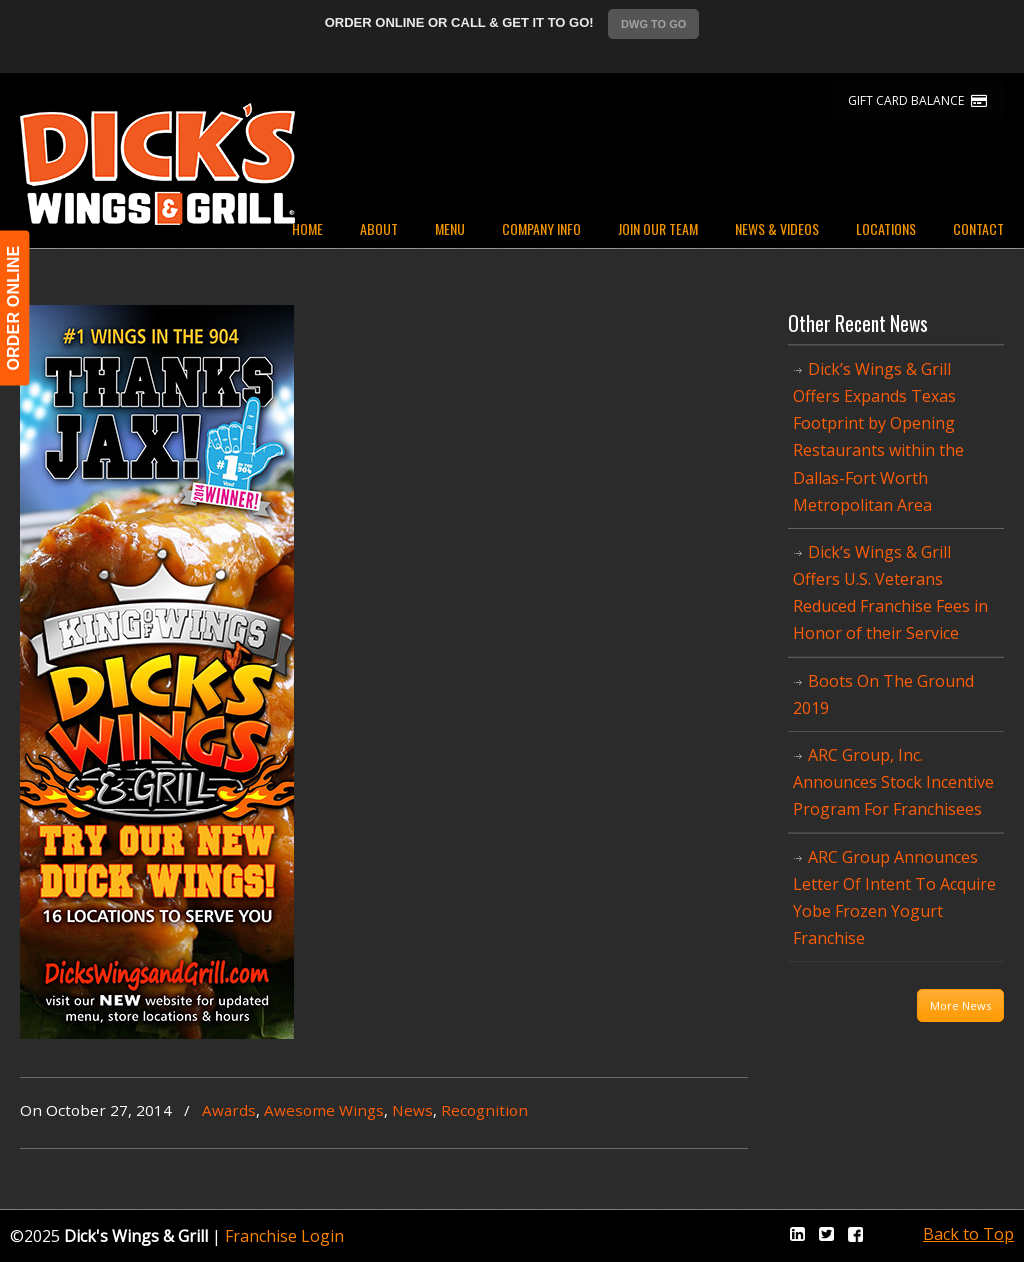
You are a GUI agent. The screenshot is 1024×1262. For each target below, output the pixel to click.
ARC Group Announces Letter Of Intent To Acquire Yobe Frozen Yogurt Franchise (894, 898)
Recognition (484, 1110)
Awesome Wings (324, 1110)
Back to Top (968, 1234)
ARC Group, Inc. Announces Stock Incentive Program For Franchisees (893, 782)
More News (960, 1005)
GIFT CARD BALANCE (917, 100)
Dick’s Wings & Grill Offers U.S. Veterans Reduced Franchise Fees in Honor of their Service (890, 593)
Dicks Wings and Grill (157, 164)
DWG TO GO (653, 24)
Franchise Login (284, 1236)
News (412, 1110)
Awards (229, 1110)
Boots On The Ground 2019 (883, 694)
